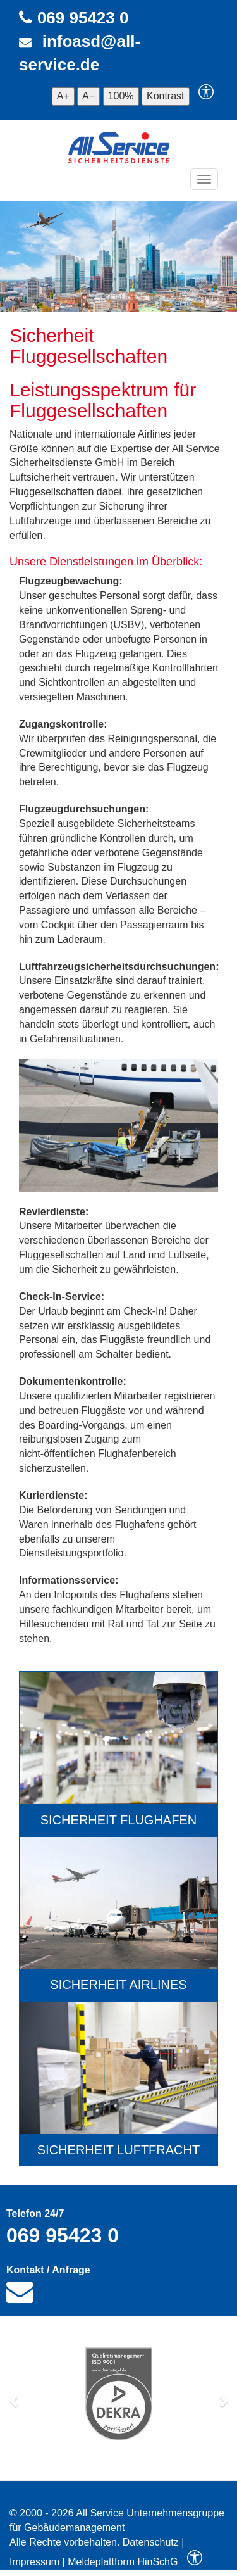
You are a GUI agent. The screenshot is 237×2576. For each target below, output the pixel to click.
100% (121, 96)
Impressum (34, 2561)
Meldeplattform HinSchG (123, 2561)
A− (88, 96)
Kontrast (166, 96)
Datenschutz (151, 2542)
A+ (63, 96)
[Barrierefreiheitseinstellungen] (206, 96)
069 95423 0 (83, 17)
